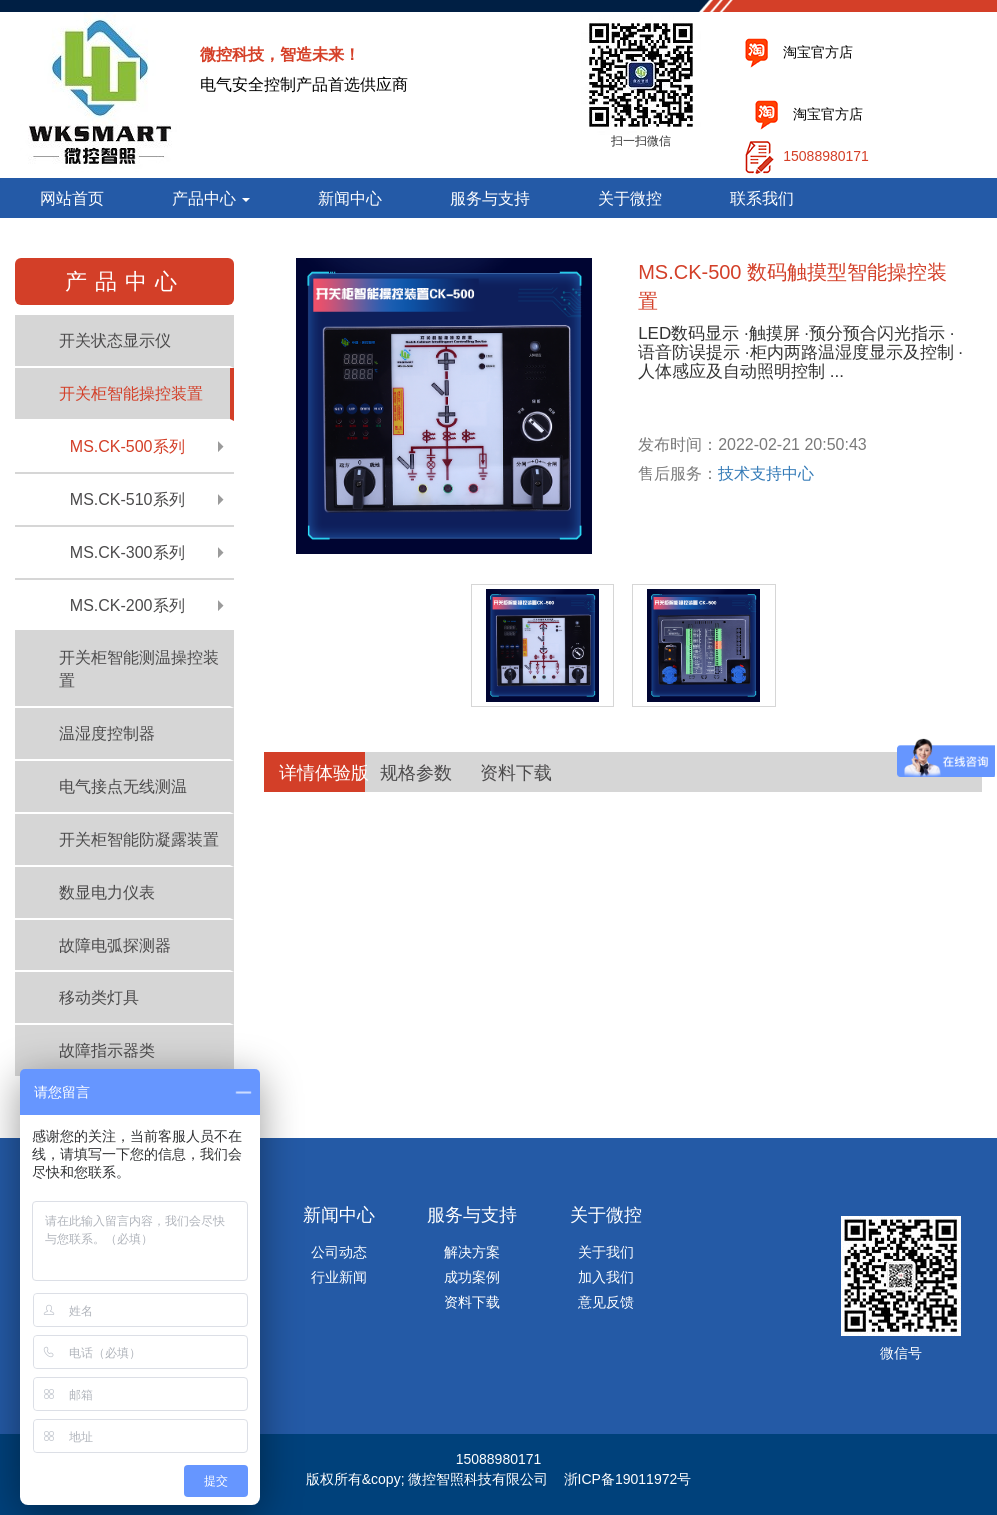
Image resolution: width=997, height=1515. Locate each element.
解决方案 (472, 1252)
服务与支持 (490, 198)
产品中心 (211, 198)
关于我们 (606, 1252)
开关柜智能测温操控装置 (139, 669)
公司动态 (339, 1252)
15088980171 (826, 156)
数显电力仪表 (107, 892)
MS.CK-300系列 (127, 552)
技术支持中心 (766, 473)
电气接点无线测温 (123, 786)
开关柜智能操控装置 (131, 393)
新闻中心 (350, 198)
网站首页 (72, 198)
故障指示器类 (107, 1050)
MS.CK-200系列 (127, 605)
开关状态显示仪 (115, 340)
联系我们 (762, 198)
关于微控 (630, 198)
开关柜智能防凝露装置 (139, 839)
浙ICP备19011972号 (628, 1479)
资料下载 (472, 1302)
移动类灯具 (99, 997)
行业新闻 (339, 1277)
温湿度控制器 (107, 733)
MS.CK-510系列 (127, 499)
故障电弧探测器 (115, 945)
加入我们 (606, 1277)
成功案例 (472, 1277)
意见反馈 (606, 1302)
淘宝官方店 (818, 52)
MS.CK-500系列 (127, 446)
